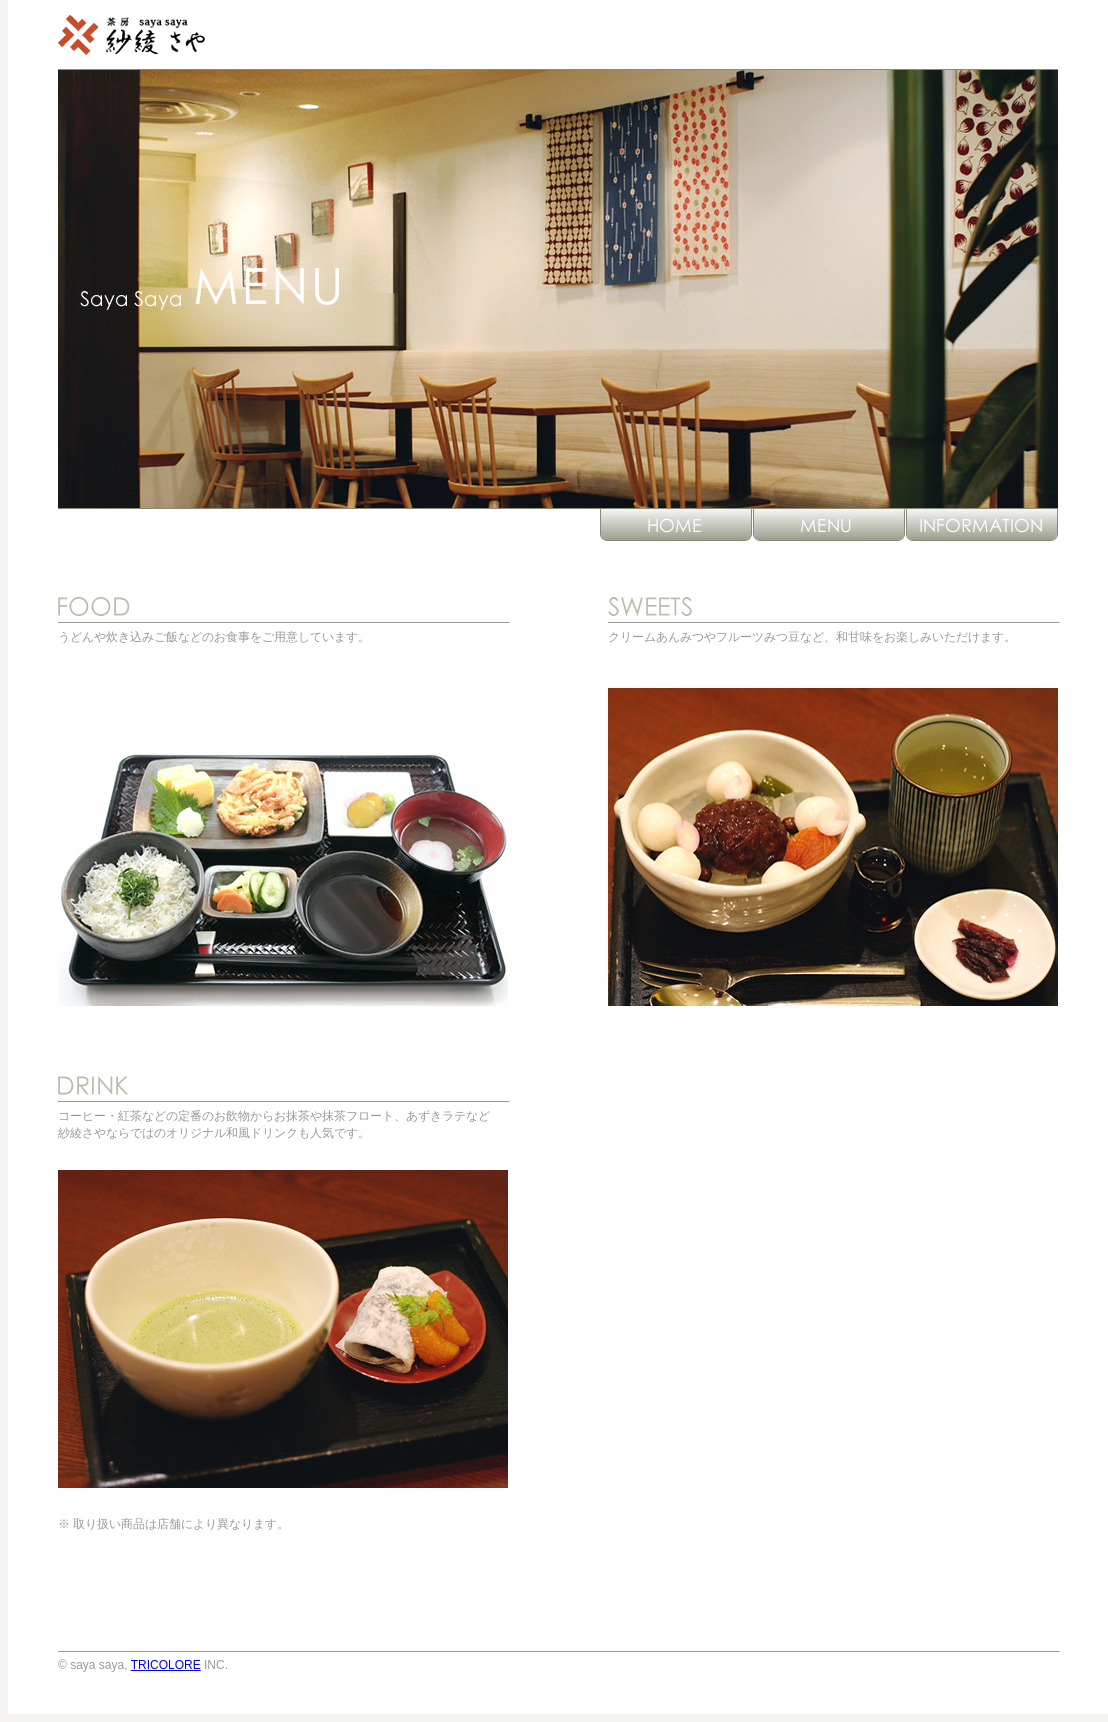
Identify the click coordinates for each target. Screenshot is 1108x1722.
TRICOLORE (166, 1665)
